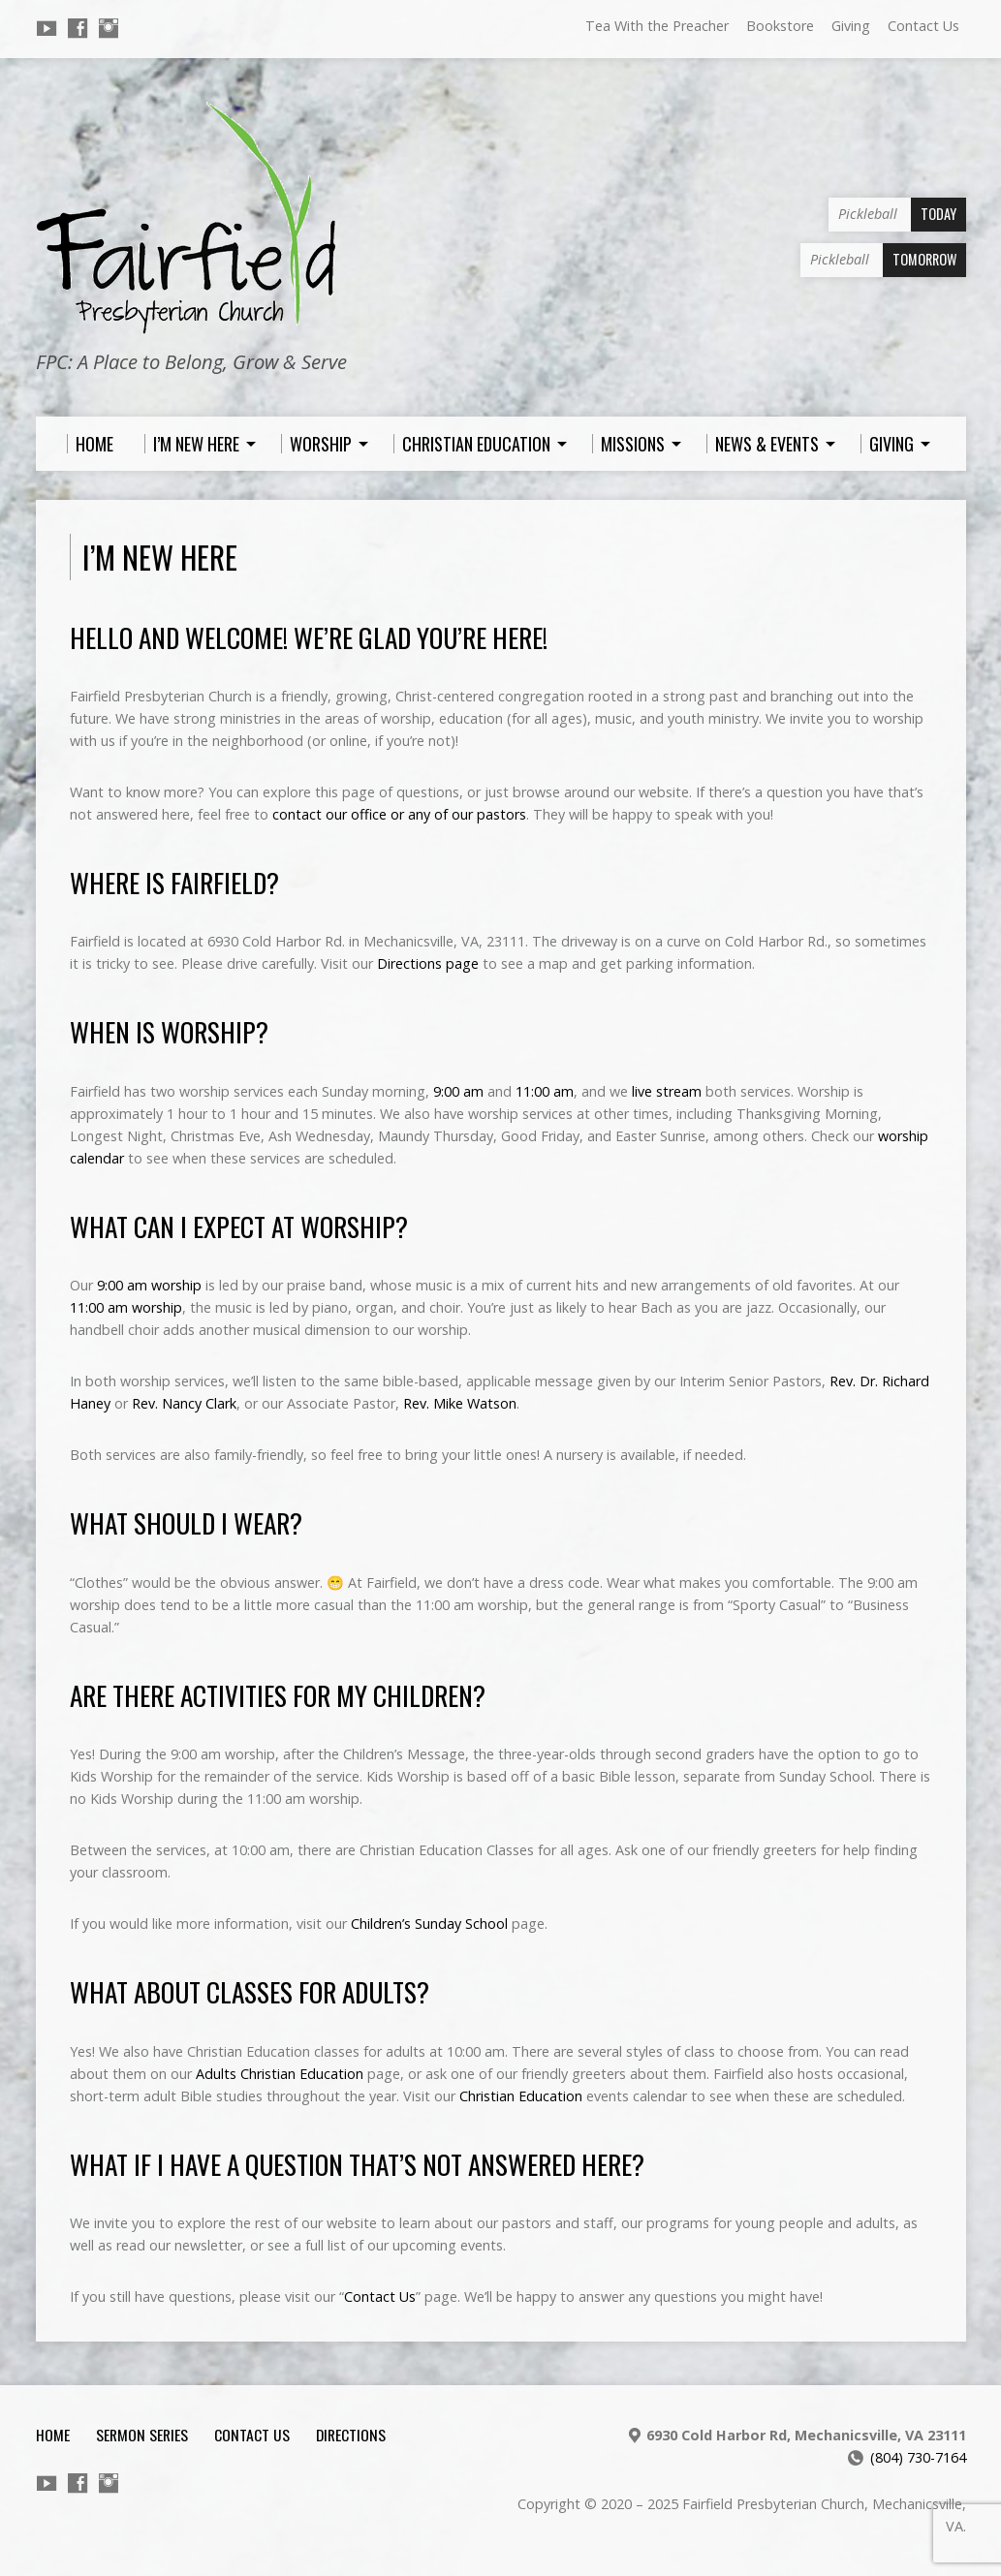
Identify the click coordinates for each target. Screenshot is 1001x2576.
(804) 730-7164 (918, 2457)
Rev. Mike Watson (459, 1403)
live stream (667, 1091)
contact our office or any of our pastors (399, 814)
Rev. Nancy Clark (184, 1403)
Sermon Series (142, 2434)
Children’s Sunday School (429, 1923)
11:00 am (545, 1091)
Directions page (428, 963)
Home (53, 2434)
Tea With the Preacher (657, 25)
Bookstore (780, 25)
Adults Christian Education (279, 2073)
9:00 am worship (149, 1285)
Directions (351, 2434)
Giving (850, 25)
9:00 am (458, 1091)
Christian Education (520, 2096)
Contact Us (923, 25)
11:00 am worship (126, 1307)
